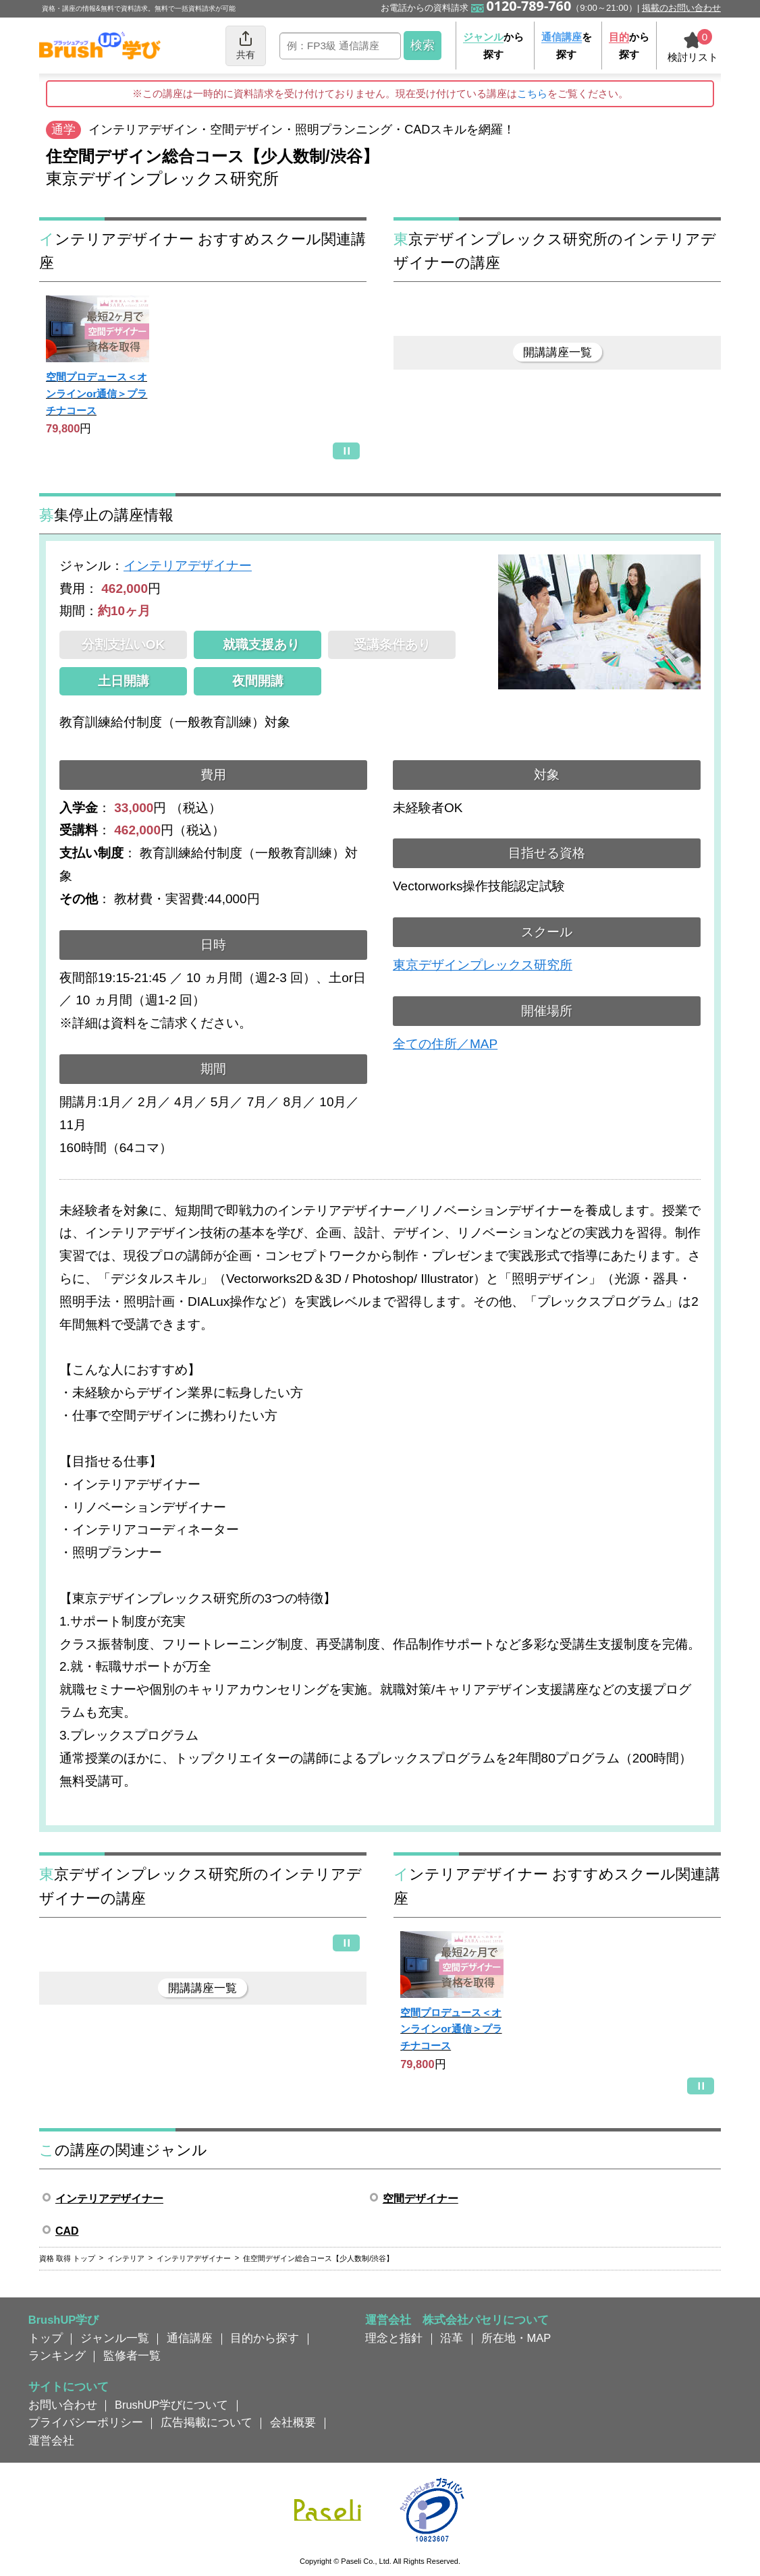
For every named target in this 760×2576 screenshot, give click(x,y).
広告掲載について (206, 2422)
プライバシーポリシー (85, 2422)
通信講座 (190, 2338)
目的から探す (264, 2338)
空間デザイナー (420, 2198)
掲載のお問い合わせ (681, 8)
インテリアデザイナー (188, 566)
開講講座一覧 (557, 352)
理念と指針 (394, 2338)
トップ (45, 2338)
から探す (493, 45)
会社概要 (293, 2422)
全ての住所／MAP (445, 1044)
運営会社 (51, 2440)
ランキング (57, 2355)
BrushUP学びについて (171, 2405)
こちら (532, 93)
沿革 (451, 2338)
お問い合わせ (62, 2405)
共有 (246, 45)
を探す (566, 45)
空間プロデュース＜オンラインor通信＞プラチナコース (96, 393)
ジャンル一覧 (114, 2338)
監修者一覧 (132, 2355)
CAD (67, 2231)
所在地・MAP (516, 2338)
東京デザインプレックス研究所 (482, 965)
